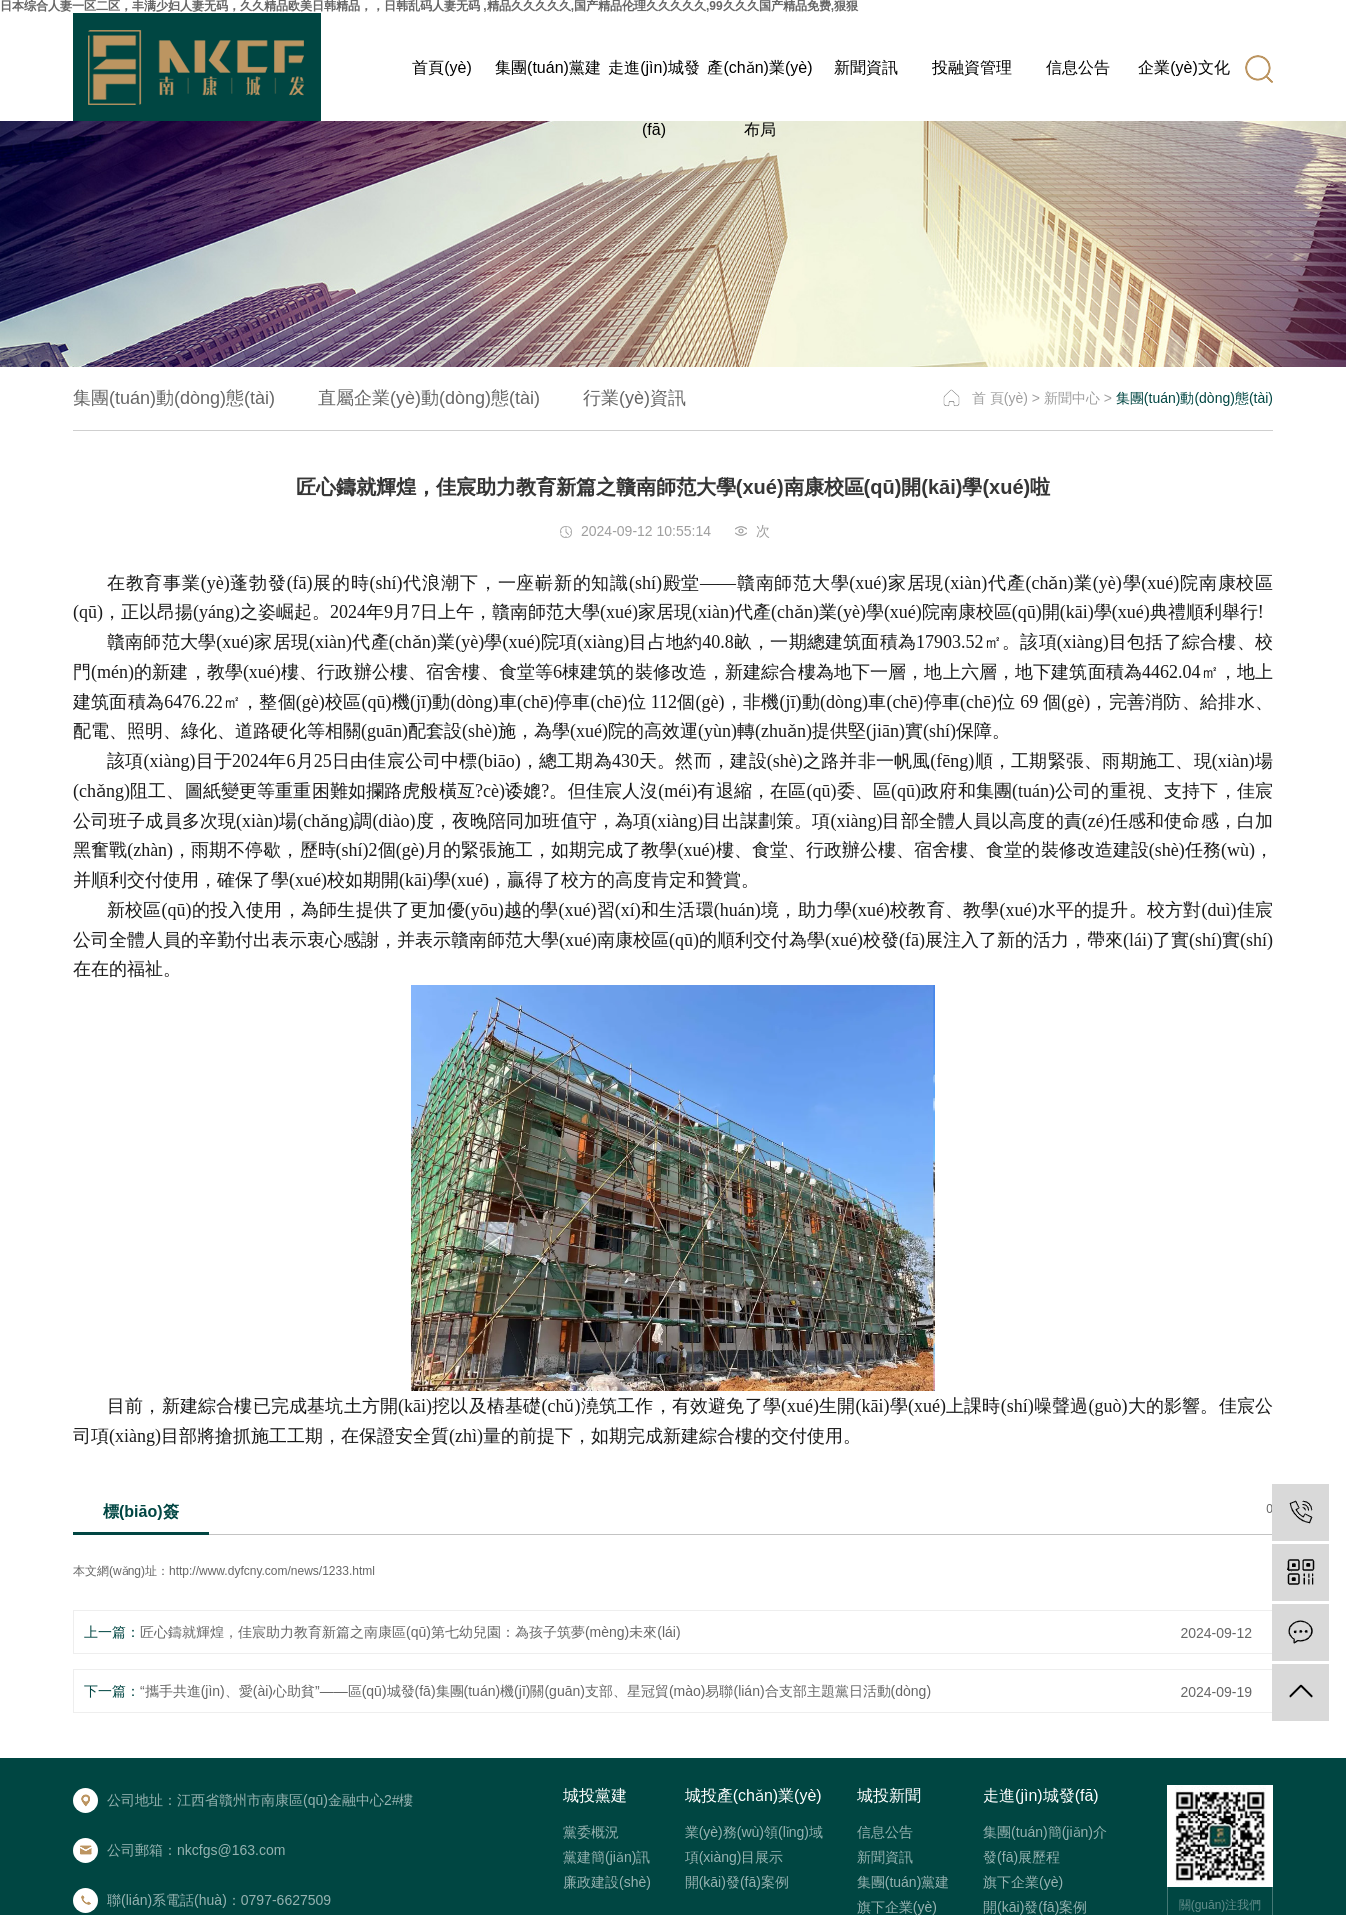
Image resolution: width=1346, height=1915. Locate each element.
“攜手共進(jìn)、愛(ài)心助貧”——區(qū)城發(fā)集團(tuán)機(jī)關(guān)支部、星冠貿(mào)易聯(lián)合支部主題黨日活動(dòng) (535, 1691)
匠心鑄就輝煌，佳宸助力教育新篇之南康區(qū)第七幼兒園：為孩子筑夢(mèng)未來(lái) (410, 1632)
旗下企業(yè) (897, 1907)
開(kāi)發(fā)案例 (737, 1882)
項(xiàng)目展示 (734, 1857)
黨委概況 (591, 1832)
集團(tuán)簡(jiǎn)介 (1045, 1832)
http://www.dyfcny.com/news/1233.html (272, 1571)
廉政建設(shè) (607, 1882)
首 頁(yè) (1000, 398)
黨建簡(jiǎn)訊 (606, 1857)
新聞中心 (1072, 398)
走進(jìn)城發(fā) (654, 79)
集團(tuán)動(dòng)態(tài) (174, 398)
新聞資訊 (866, 67)
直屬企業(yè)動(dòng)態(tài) (429, 398)
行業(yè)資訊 (634, 398)
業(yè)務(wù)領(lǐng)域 (754, 1832)
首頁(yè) (442, 67)
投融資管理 (972, 67)
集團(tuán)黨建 (548, 67)
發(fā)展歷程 (1021, 1857)
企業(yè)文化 (1184, 67)
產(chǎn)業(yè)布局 (759, 79)
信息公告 (1078, 67)
